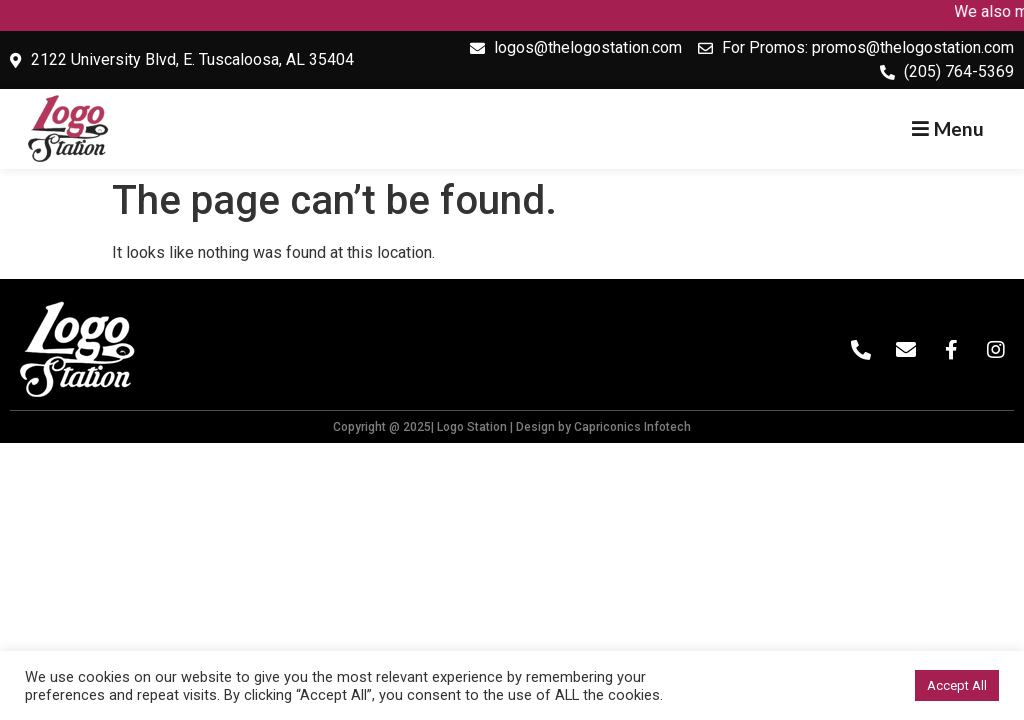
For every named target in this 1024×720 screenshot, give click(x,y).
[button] (948, 128)
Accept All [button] (957, 685)
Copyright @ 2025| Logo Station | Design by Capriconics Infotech (512, 427)
